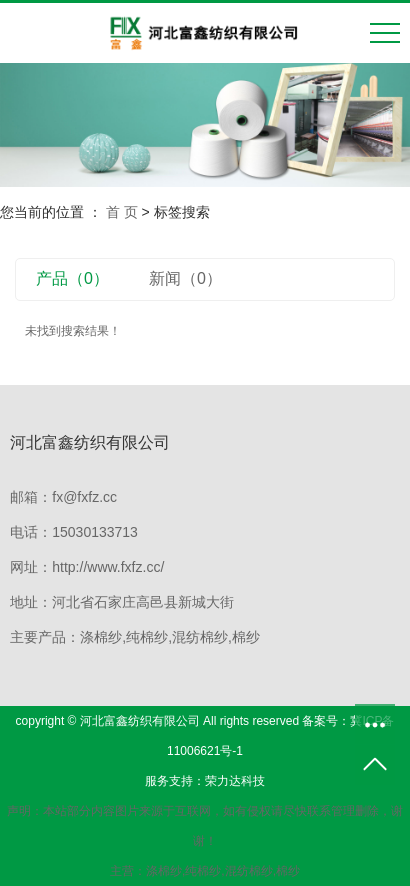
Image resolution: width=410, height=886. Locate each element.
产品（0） (72, 278)
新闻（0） (185, 278)
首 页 (122, 212)
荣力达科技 (235, 781)
